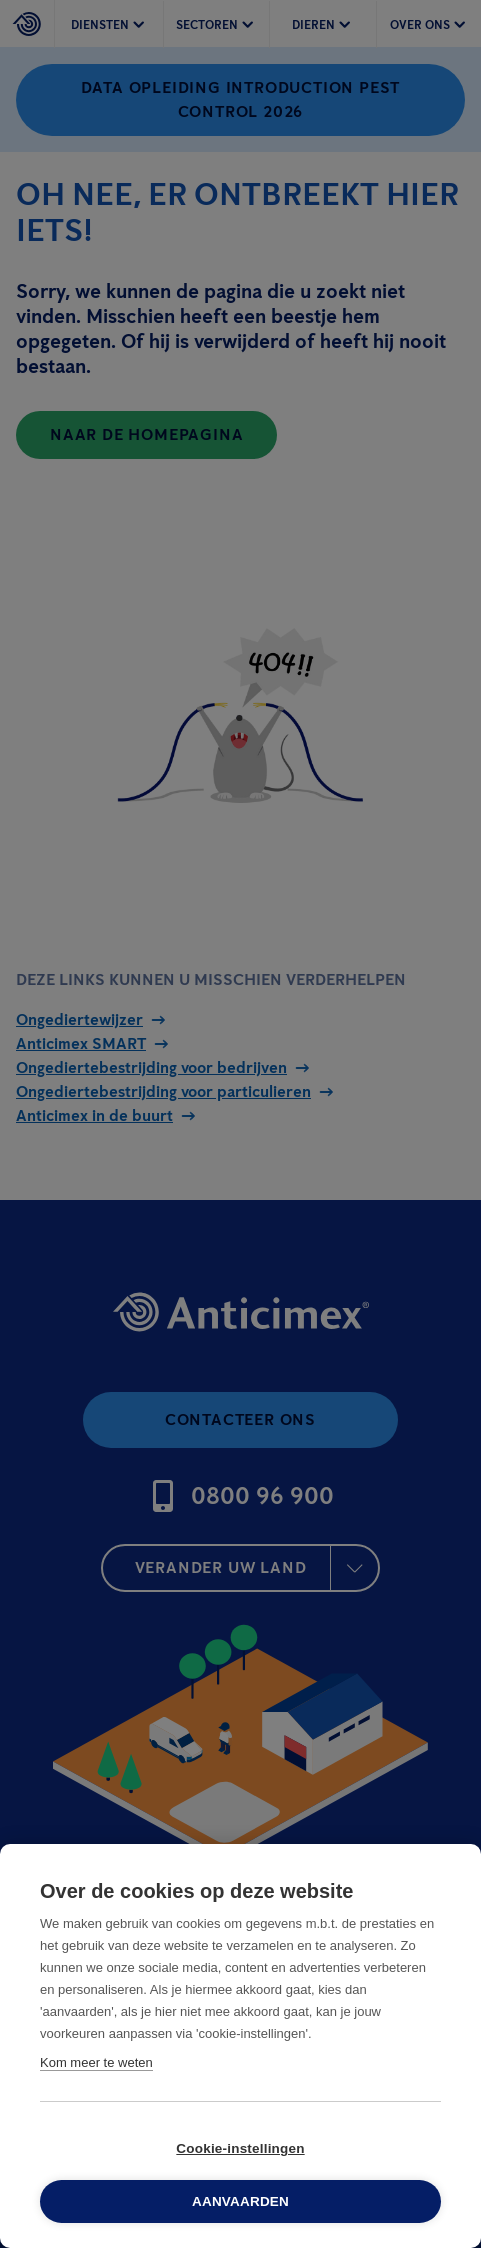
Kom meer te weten (96, 2062)
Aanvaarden (240, 2201)
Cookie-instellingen (240, 2148)
